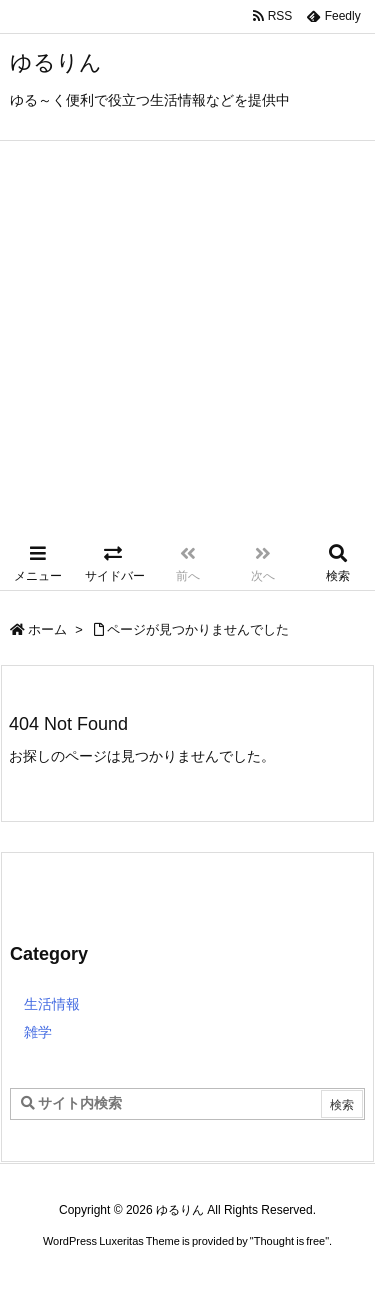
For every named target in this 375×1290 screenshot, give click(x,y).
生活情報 (52, 1004)
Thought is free (289, 1241)
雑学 (38, 1032)
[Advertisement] (187, 338)
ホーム (47, 629)
